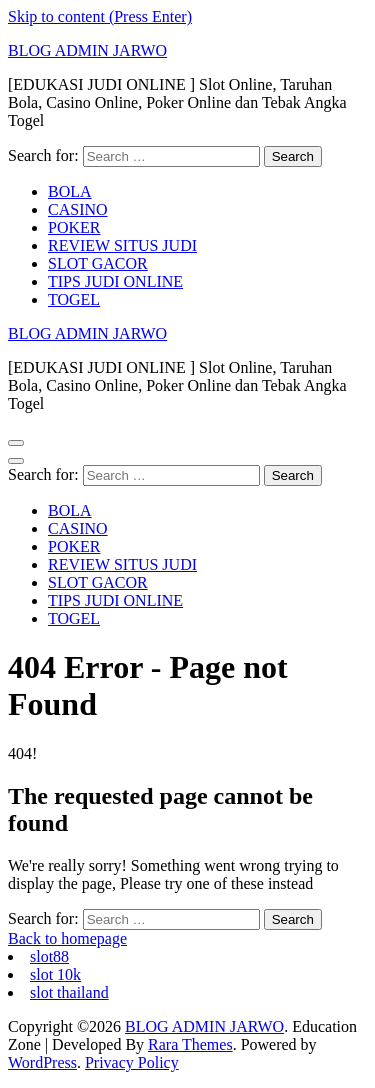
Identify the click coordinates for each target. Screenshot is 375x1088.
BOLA (70, 191)
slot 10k (55, 974)
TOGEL (74, 299)
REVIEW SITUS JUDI (122, 245)
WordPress (42, 1062)
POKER (74, 227)
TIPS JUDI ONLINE (115, 281)
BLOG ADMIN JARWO (87, 50)
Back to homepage (67, 938)
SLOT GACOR (98, 263)
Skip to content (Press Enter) (100, 16)
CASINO (78, 209)
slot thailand (69, 992)
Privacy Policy (132, 1062)
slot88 (49, 956)
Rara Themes (190, 1044)
